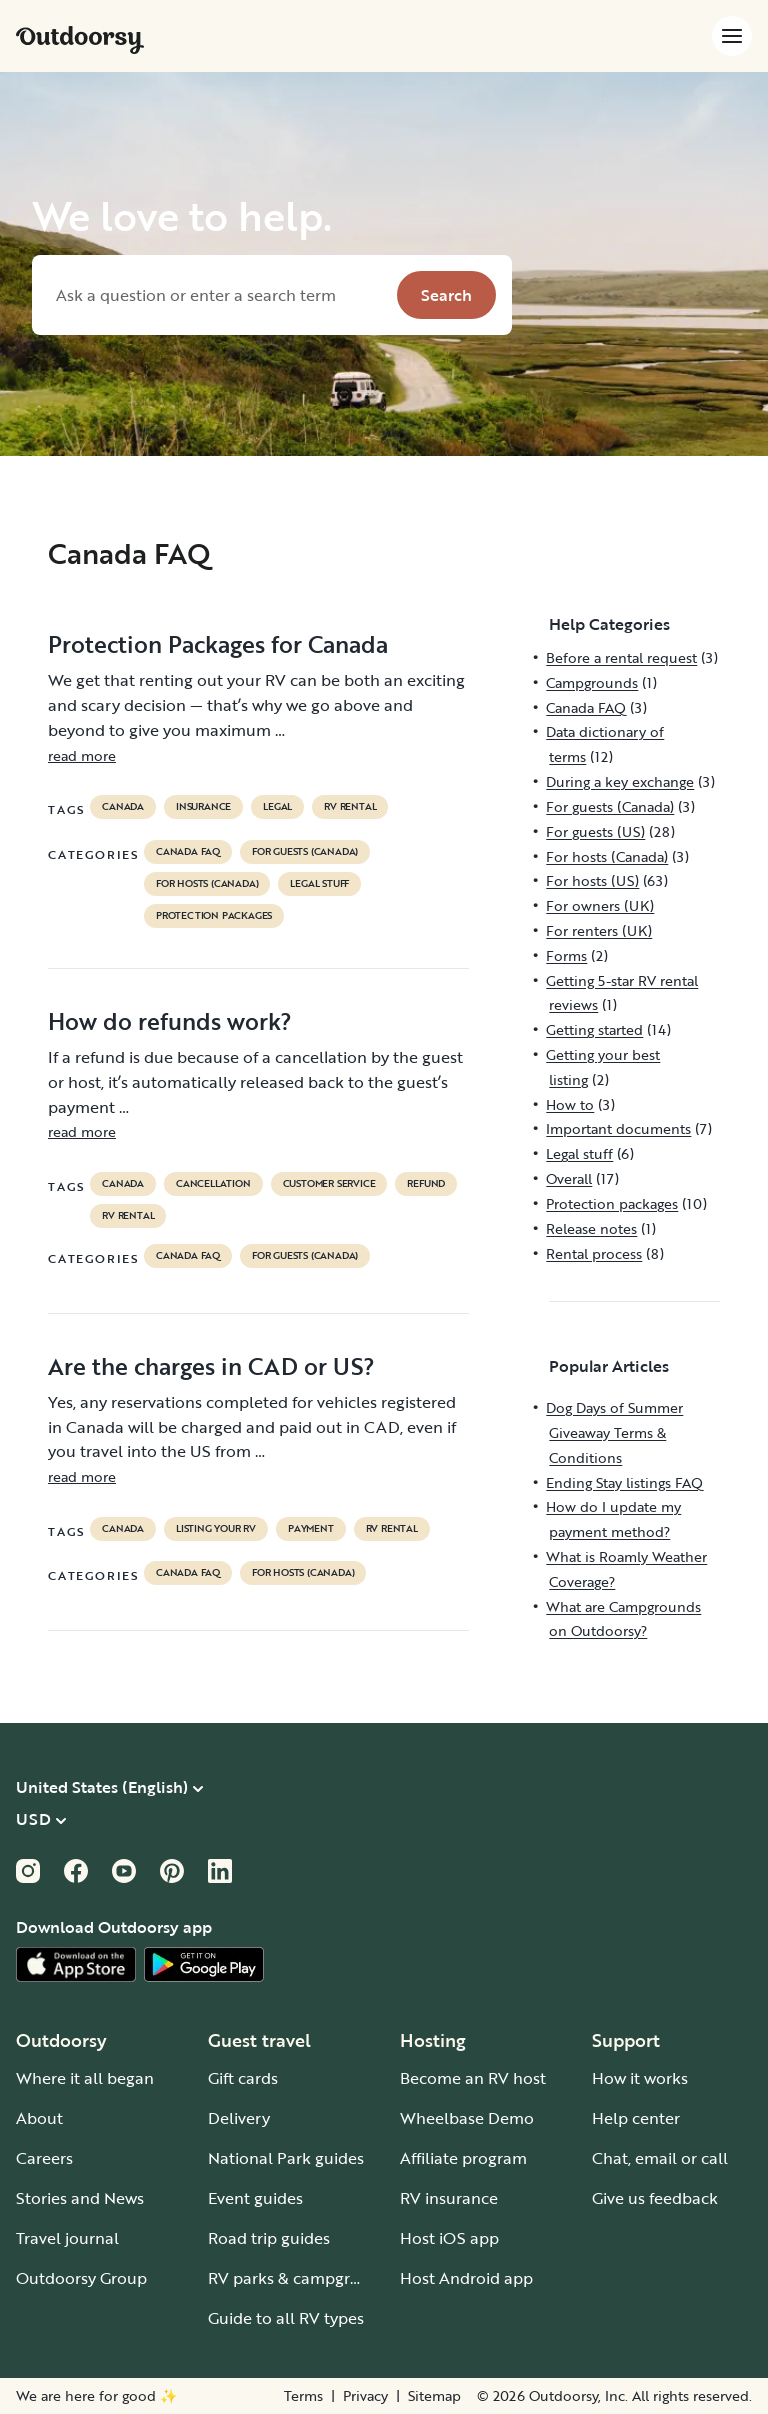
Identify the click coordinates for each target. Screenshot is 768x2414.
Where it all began (85, 2078)
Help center (636, 2118)
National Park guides (286, 2158)
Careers (44, 2158)
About (39, 2118)
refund (426, 1184)
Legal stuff (319, 884)
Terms (303, 2396)
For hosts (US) (592, 880)
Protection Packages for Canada (218, 644)
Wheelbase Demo (467, 2118)
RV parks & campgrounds (302, 2278)
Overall (569, 1178)
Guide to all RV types (286, 2318)
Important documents (618, 1128)
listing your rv (216, 1529)
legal (277, 807)
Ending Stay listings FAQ (624, 1482)
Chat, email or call (660, 2158)
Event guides (255, 2198)
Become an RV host (473, 2078)
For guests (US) (595, 831)
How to (570, 1104)
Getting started (594, 1029)
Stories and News (80, 2198)
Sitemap (434, 2396)
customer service (329, 1184)
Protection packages (214, 916)
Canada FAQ (188, 852)
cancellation (213, 1184)
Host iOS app (449, 2238)
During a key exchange (620, 781)
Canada (123, 807)
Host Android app (466, 2278)
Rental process (594, 1253)
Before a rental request (621, 657)
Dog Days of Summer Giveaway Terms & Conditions (614, 1432)
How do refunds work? (170, 1021)
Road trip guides (269, 2238)
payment (311, 1529)
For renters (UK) (599, 930)
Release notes (591, 1228)
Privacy (365, 2396)
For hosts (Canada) (207, 884)
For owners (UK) (600, 905)
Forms (566, 955)
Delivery (239, 2118)
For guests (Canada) (305, 852)
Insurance (203, 807)
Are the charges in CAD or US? (211, 1366)
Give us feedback (655, 2198)
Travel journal (67, 2238)
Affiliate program (463, 2158)
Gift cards (243, 2078)
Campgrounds (592, 682)
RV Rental (350, 807)
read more (82, 755)
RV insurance (449, 2198)
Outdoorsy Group (81, 2278)
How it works (640, 2078)
